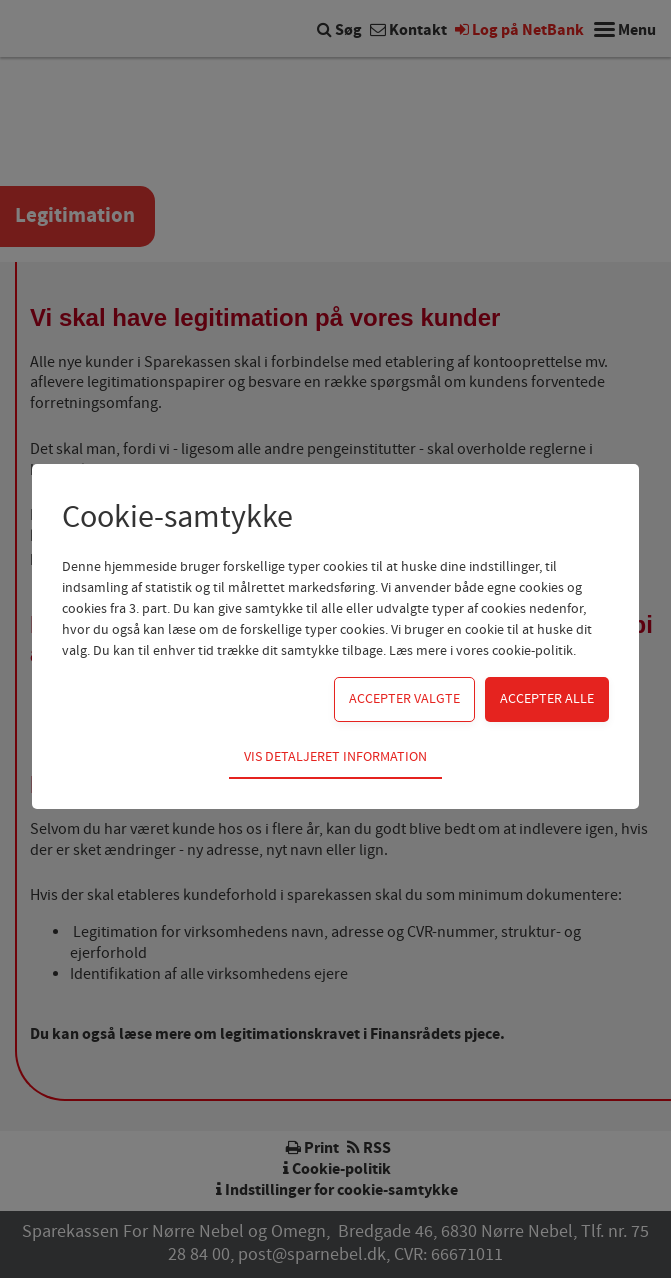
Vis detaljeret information (335, 757)
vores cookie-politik (514, 651)
